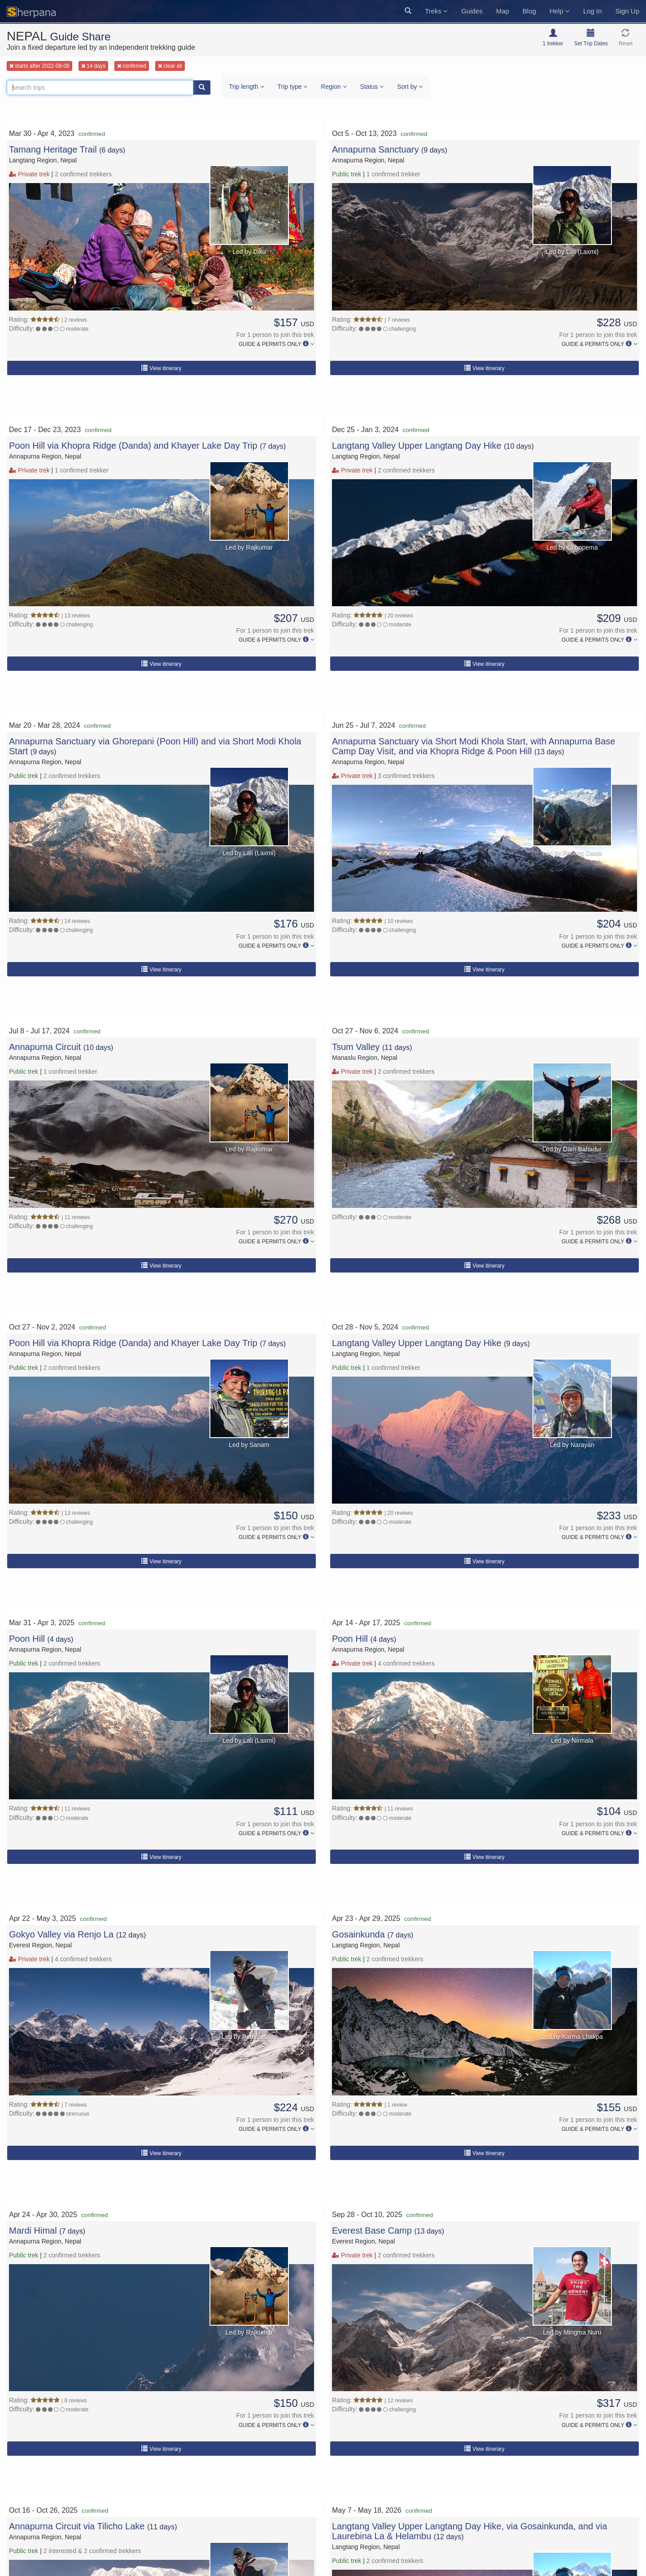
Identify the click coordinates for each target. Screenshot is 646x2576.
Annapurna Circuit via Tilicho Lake (76, 2526)
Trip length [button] (246, 86)
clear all (170, 66)
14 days (93, 66)
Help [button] (560, 11)
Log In (592, 11)
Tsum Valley (357, 1047)
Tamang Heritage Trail (54, 149)
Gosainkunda (359, 1934)
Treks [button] (436, 11)
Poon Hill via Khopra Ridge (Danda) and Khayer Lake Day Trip (133, 445)
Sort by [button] (410, 86)
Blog (529, 11)
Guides (472, 11)
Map (502, 11)
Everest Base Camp (373, 2230)
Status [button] (372, 86)
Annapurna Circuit (46, 1047)
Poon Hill (28, 1639)
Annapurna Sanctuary (376, 149)
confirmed (131, 66)
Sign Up (627, 11)
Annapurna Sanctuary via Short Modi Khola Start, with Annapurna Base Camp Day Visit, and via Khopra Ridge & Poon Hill (473, 746)
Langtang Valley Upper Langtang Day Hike (417, 445)
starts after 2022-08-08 (39, 66)
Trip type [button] (293, 86)
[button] (408, 11)
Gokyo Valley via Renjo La (61, 1934)
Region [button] (333, 86)
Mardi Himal (34, 2230)
